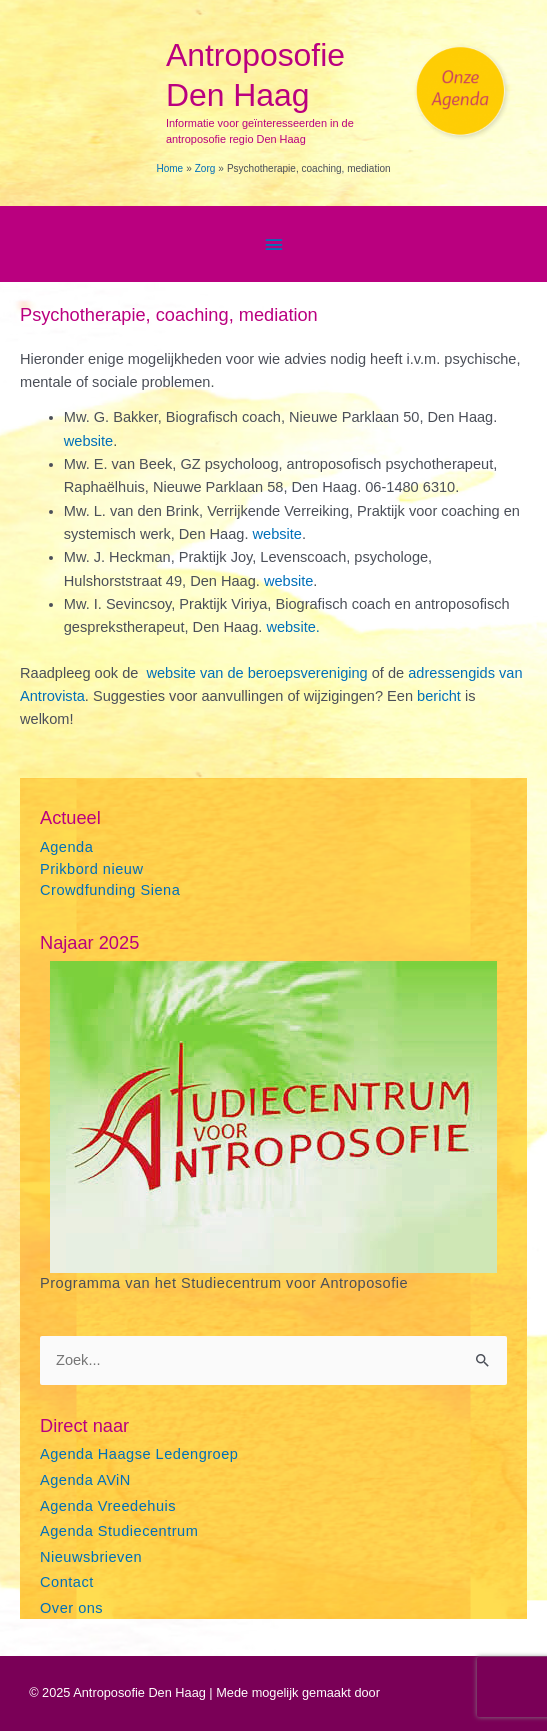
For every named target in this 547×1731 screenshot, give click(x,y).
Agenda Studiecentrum (119, 1531)
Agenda (66, 847)
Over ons (71, 1608)
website (88, 441)
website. (292, 627)
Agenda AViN (85, 1480)
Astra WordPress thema (450, 1692)
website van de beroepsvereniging (258, 673)
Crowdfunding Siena (110, 890)
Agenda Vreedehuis (108, 1506)
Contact (67, 1582)
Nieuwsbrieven (91, 1557)
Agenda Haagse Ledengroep (139, 1454)
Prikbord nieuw (91, 869)
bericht (441, 696)
